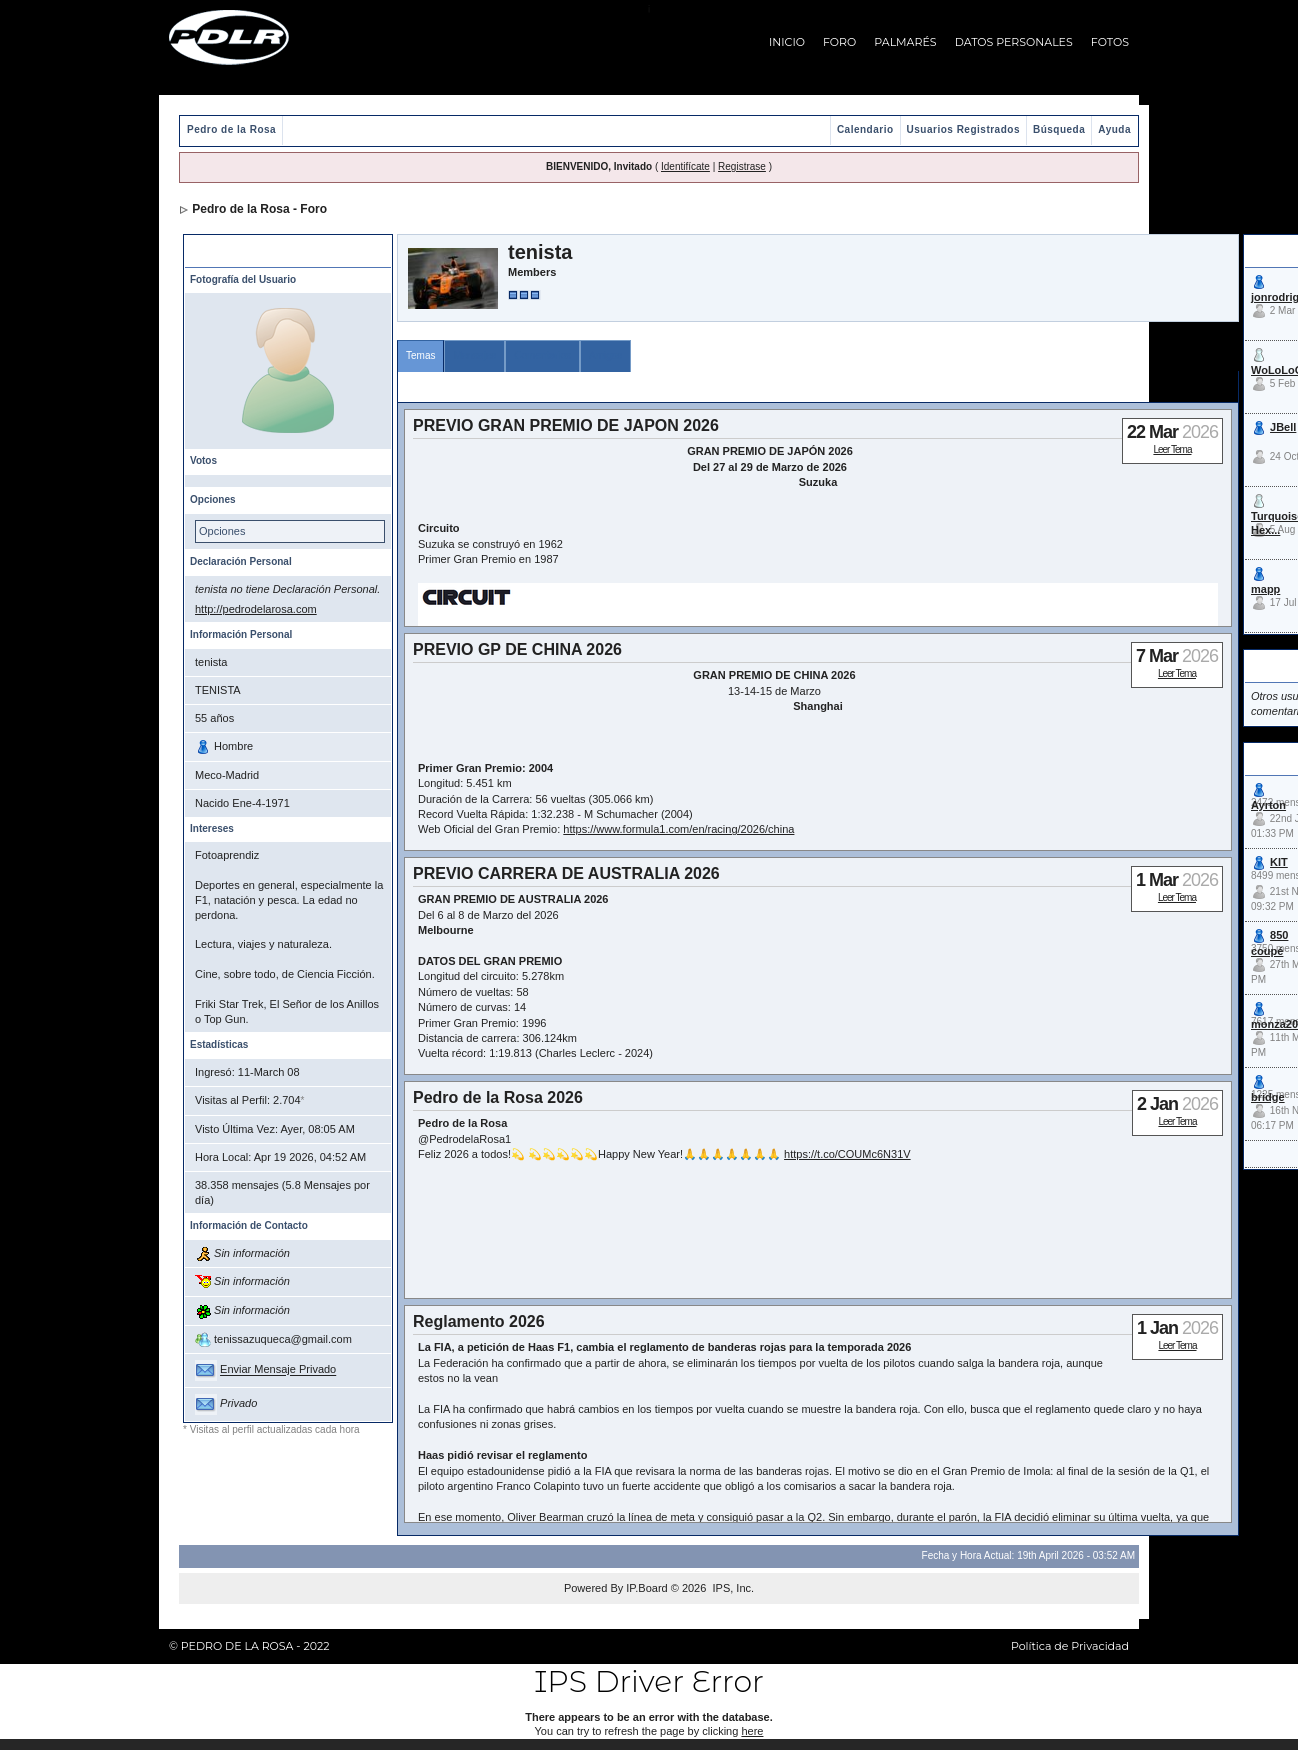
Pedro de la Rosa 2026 (498, 1097)
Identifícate (685, 166)
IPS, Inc (731, 1588)
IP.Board (646, 1588)
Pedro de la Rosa (231, 129)
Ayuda (1114, 129)
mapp (1265, 589)
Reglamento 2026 (479, 1321)
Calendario (865, 129)
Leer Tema (1172, 449)
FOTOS (1110, 42)
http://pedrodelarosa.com (256, 609)
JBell (1283, 427)
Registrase (742, 166)
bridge (1268, 1097)
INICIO (787, 42)
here (752, 1731)
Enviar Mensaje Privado (278, 1370)
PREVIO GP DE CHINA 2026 (517, 649)
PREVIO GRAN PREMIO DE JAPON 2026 (566, 425)
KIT (1279, 862)
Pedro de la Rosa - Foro (259, 209)
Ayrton (1268, 805)
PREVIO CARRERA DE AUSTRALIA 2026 (566, 873)
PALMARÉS (905, 42)
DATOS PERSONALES (1014, 42)
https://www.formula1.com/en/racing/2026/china (678, 829)
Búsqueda (1059, 129)
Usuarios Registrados (963, 129)
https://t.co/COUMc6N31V (847, 1154)
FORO (839, 42)
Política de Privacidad (1070, 1646)
